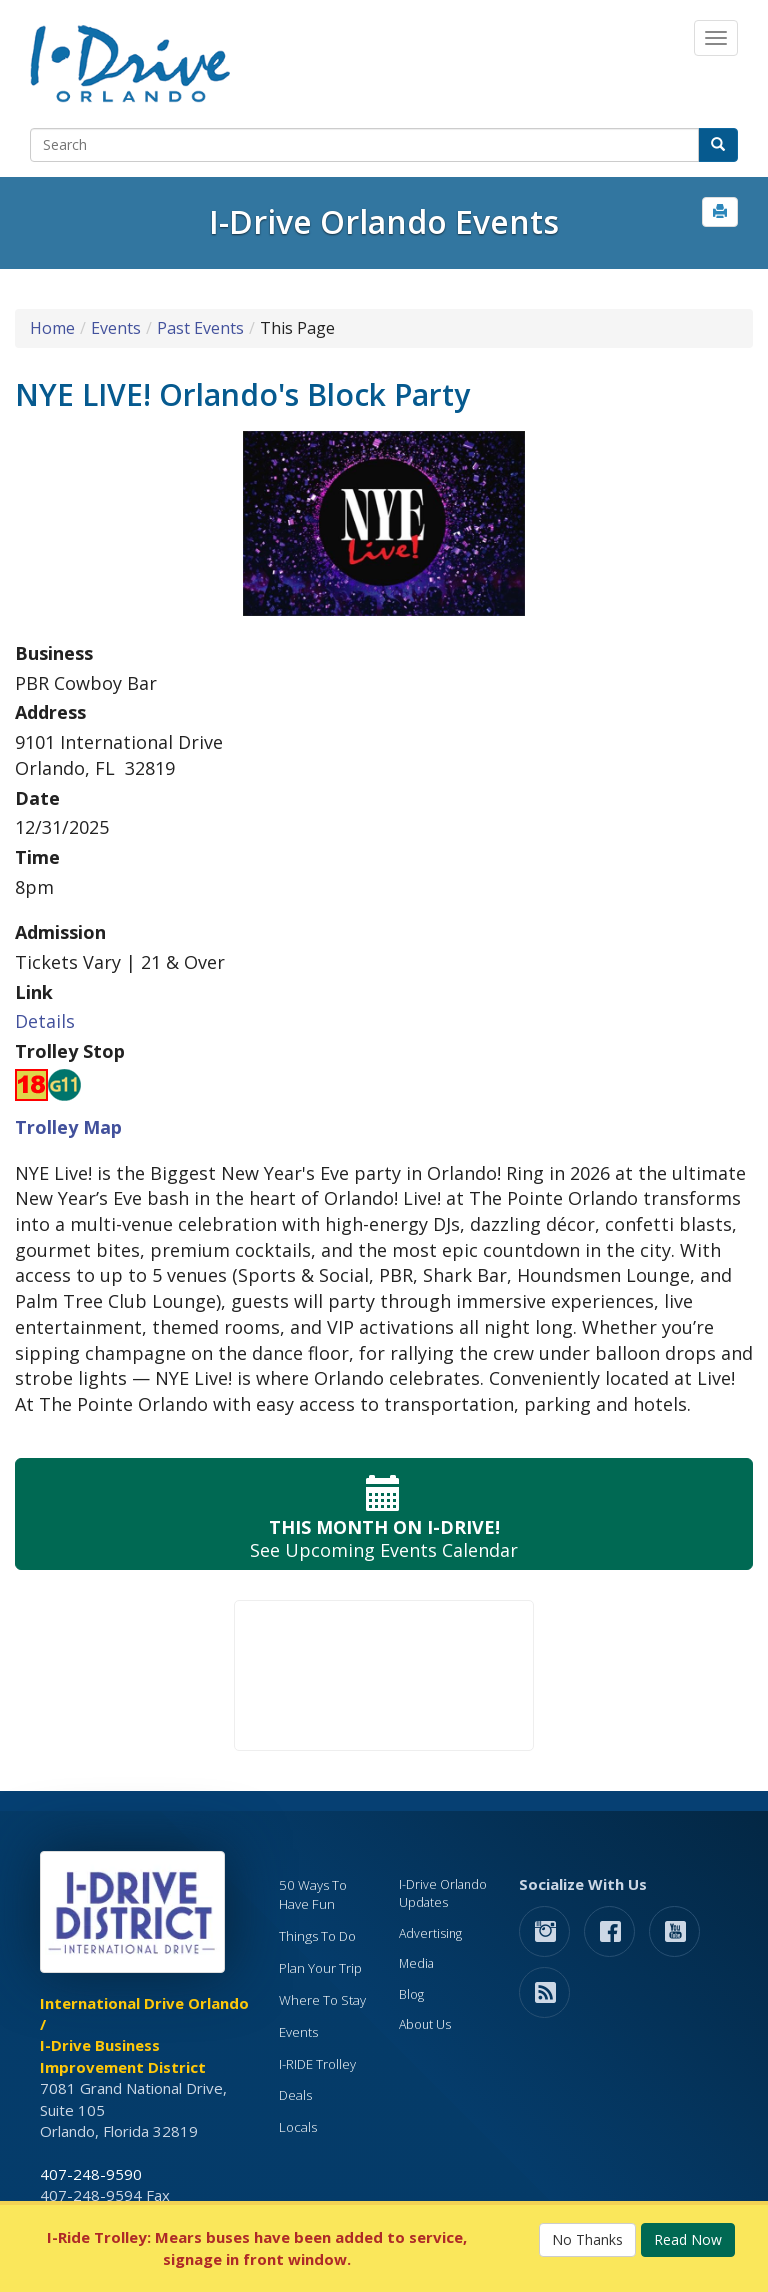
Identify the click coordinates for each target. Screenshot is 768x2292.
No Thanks (587, 2239)
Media (416, 1963)
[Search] (364, 145)
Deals (295, 2095)
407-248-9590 (91, 2174)
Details (45, 1021)
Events (116, 328)
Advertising (430, 1933)
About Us (425, 2024)
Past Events (200, 328)
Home (52, 328)
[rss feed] (544, 1991)
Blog (411, 1994)
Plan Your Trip (320, 1968)
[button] (720, 212)
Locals (298, 2127)
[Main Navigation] (716, 38)
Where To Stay (322, 2000)
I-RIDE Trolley (317, 2064)
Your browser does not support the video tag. (384, 1675)
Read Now (688, 2239)
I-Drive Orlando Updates (443, 1893)
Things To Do (317, 1936)
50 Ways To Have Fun (313, 1894)
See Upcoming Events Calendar (384, 1514)
